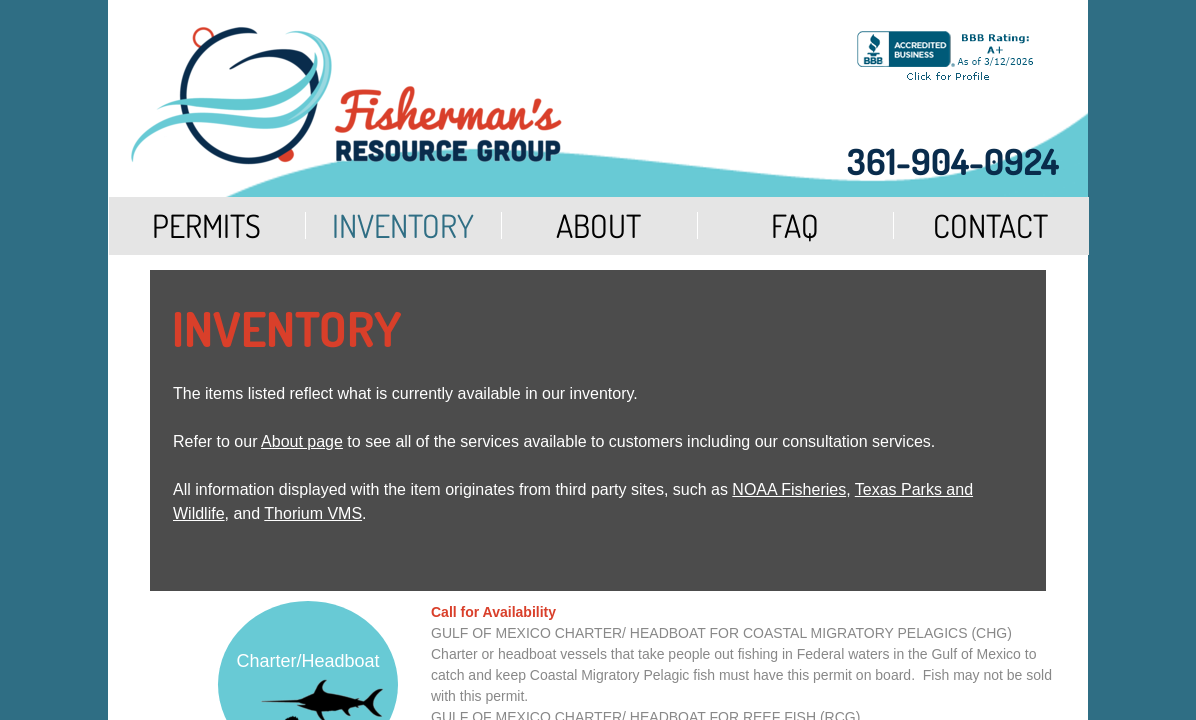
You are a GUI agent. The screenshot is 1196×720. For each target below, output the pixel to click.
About (598, 225)
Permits (206, 225)
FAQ (795, 225)
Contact (990, 225)
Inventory (403, 225)
